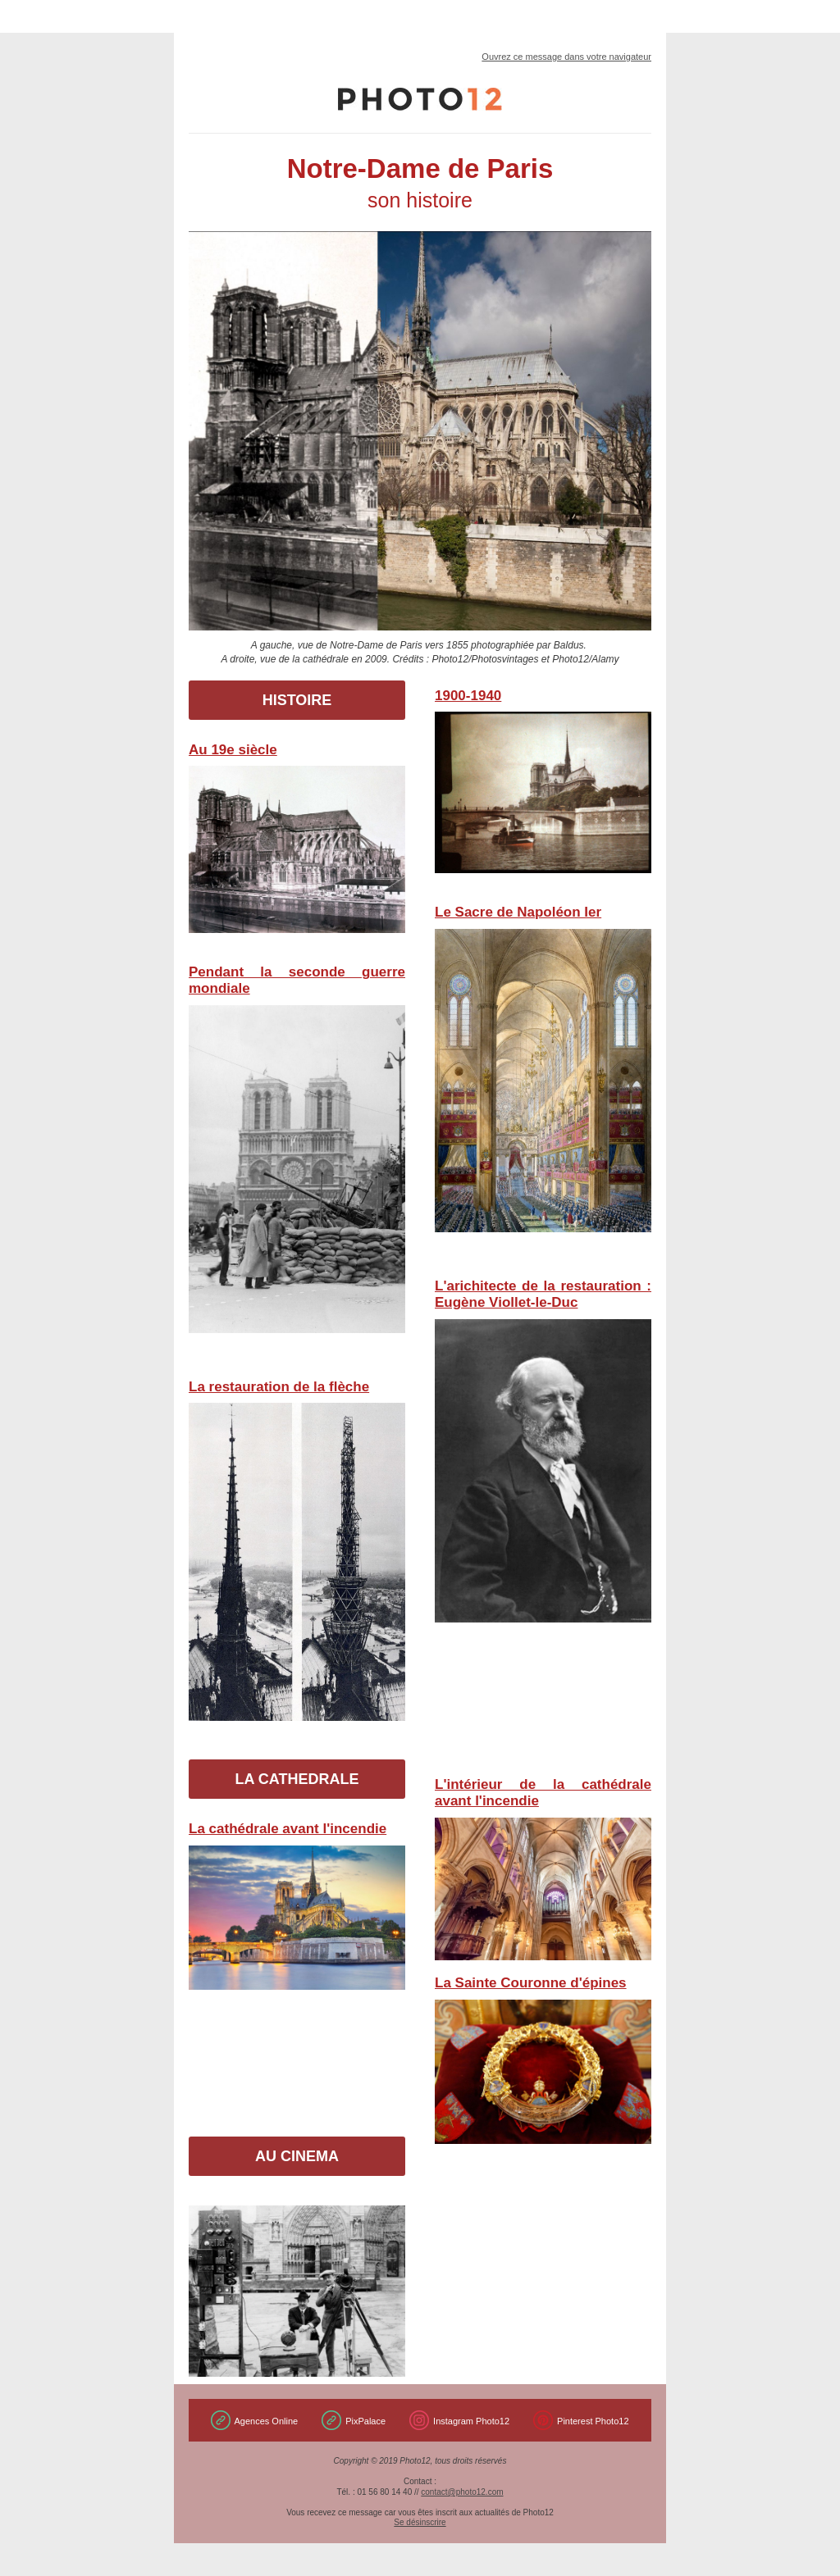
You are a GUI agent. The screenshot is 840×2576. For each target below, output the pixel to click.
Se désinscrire (419, 2522)
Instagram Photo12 (471, 2421)
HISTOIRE (297, 700)
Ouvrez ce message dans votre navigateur (566, 56)
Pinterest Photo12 (592, 2421)
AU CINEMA (297, 2156)
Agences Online (267, 2421)
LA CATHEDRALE (297, 1779)
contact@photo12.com (462, 2491)
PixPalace (365, 2421)
